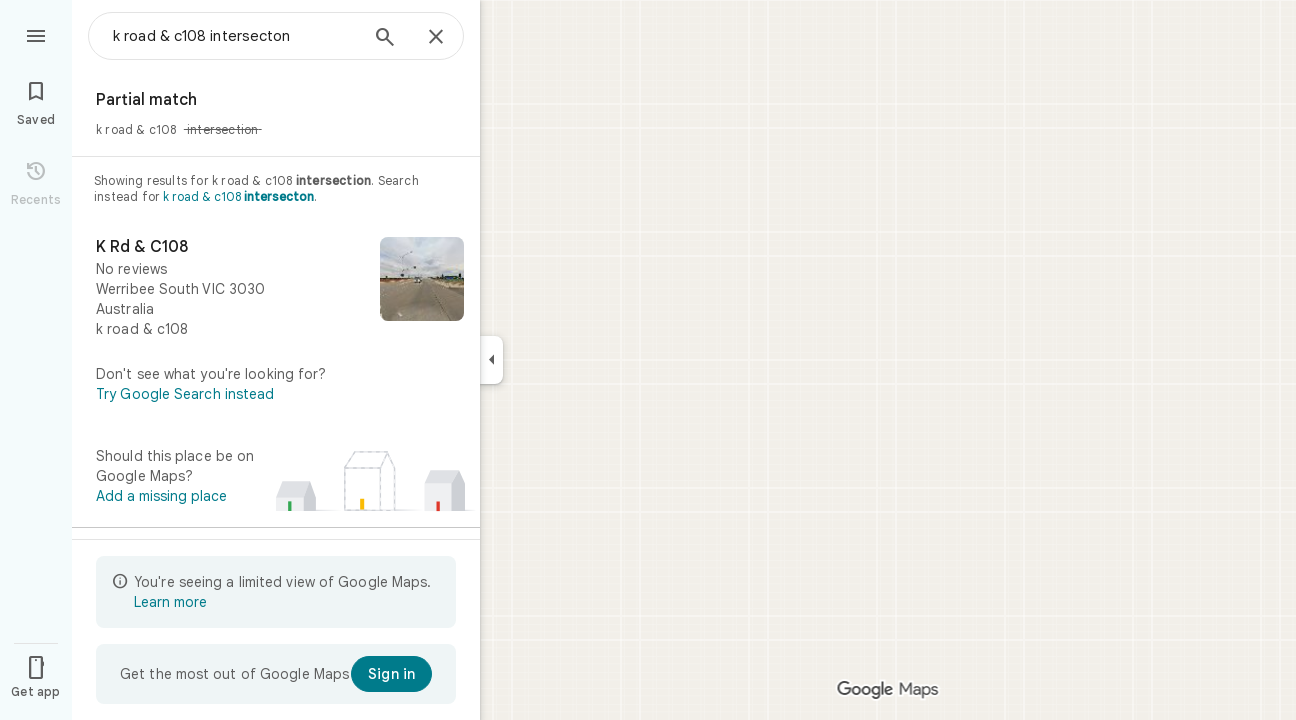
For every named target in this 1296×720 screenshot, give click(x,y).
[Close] (436, 38)
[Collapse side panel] (491, 360)
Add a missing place (161, 496)
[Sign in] (391, 674)
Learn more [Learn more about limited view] (170, 602)
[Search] (385, 39)
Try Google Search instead (185, 394)
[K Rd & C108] (276, 288)
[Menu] (36, 34)
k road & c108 (238, 196)
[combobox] (235, 36)
